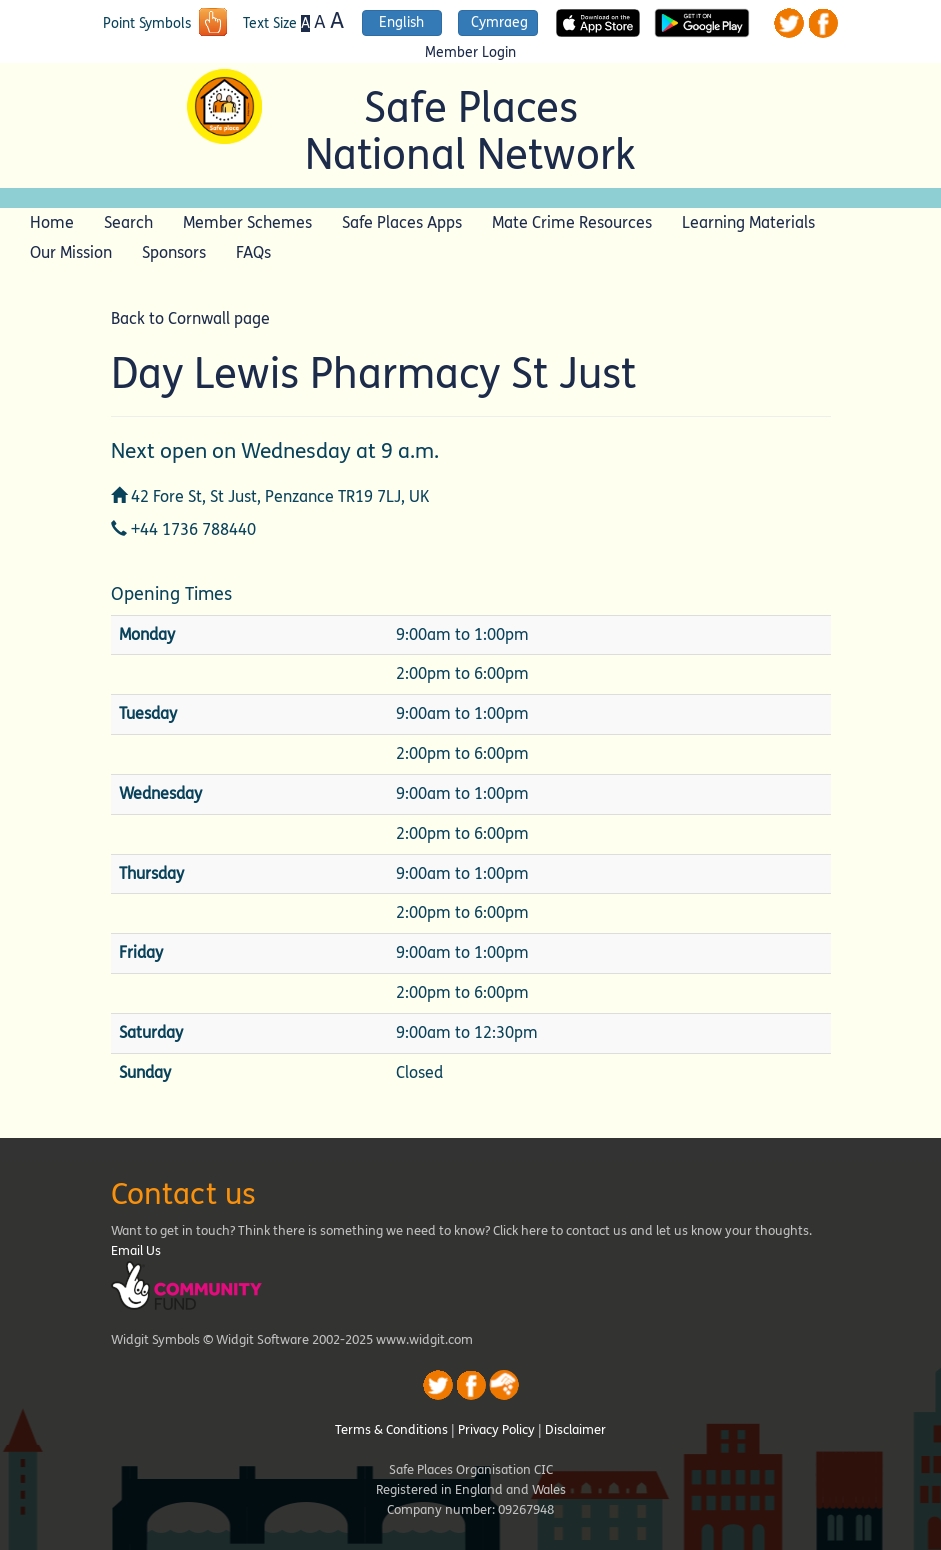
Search (128, 222)
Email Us (136, 1251)
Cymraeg (499, 22)
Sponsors (174, 252)
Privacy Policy (496, 1430)
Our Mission (71, 252)
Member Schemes (247, 222)
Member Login (470, 53)
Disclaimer (575, 1430)
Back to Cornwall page (190, 318)
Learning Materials (748, 222)
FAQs (253, 252)
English (401, 22)
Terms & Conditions (391, 1430)
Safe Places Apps (402, 222)
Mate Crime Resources (572, 222)
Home (52, 222)
